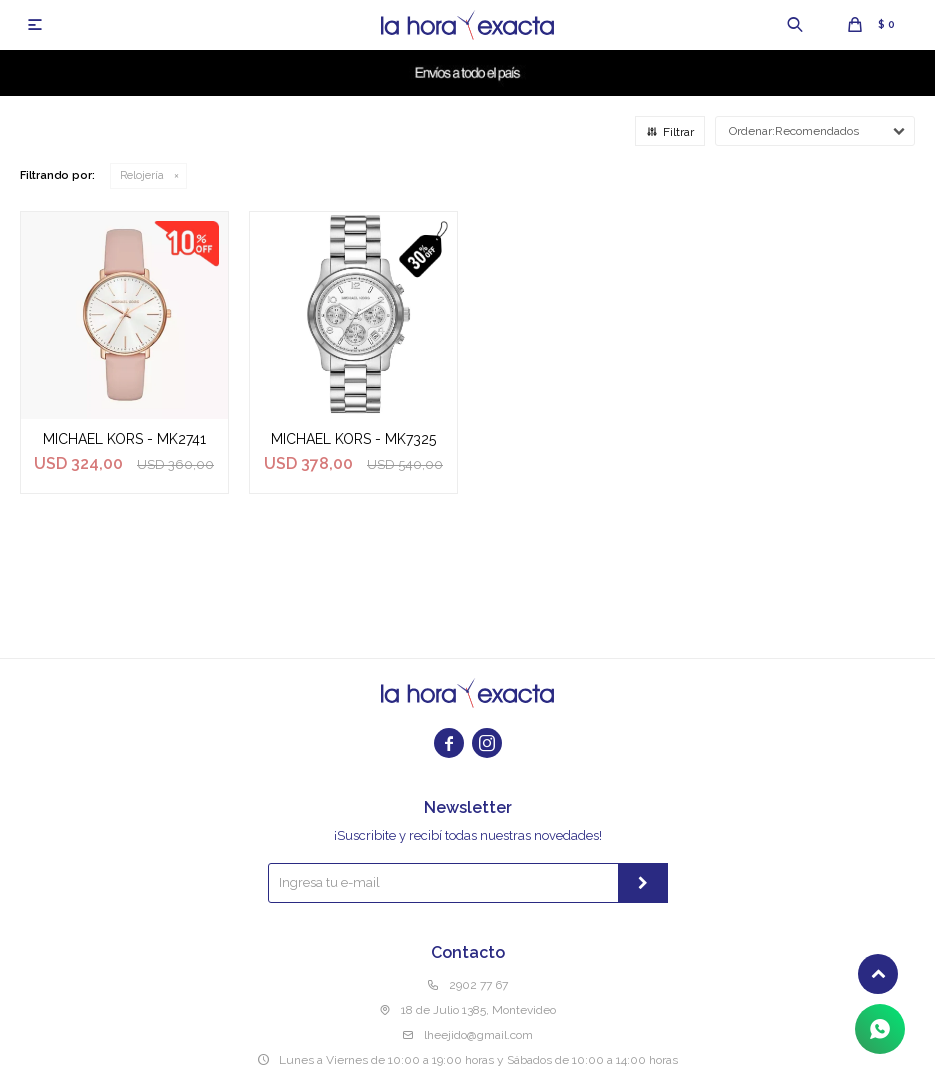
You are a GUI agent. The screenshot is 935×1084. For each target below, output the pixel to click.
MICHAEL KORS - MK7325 (353, 439)
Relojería (142, 175)
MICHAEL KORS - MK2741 (124, 439)
